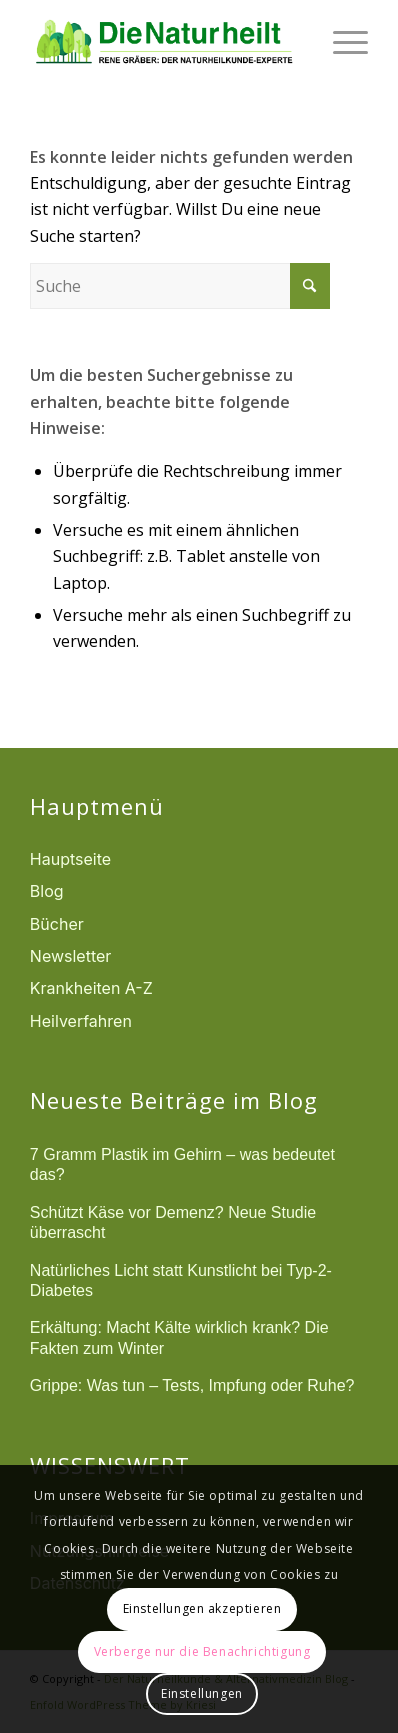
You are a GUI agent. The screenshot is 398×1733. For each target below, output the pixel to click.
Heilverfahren (81, 1021)
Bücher (57, 924)
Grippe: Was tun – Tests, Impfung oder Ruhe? (192, 1385)
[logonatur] (165, 40)
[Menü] (340, 40)
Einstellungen (202, 1693)
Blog (47, 891)
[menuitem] (340, 40)
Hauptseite (70, 859)
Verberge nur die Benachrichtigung (202, 1651)
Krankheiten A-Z (91, 988)
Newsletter (71, 956)
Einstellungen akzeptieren (202, 1608)
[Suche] (180, 286)
